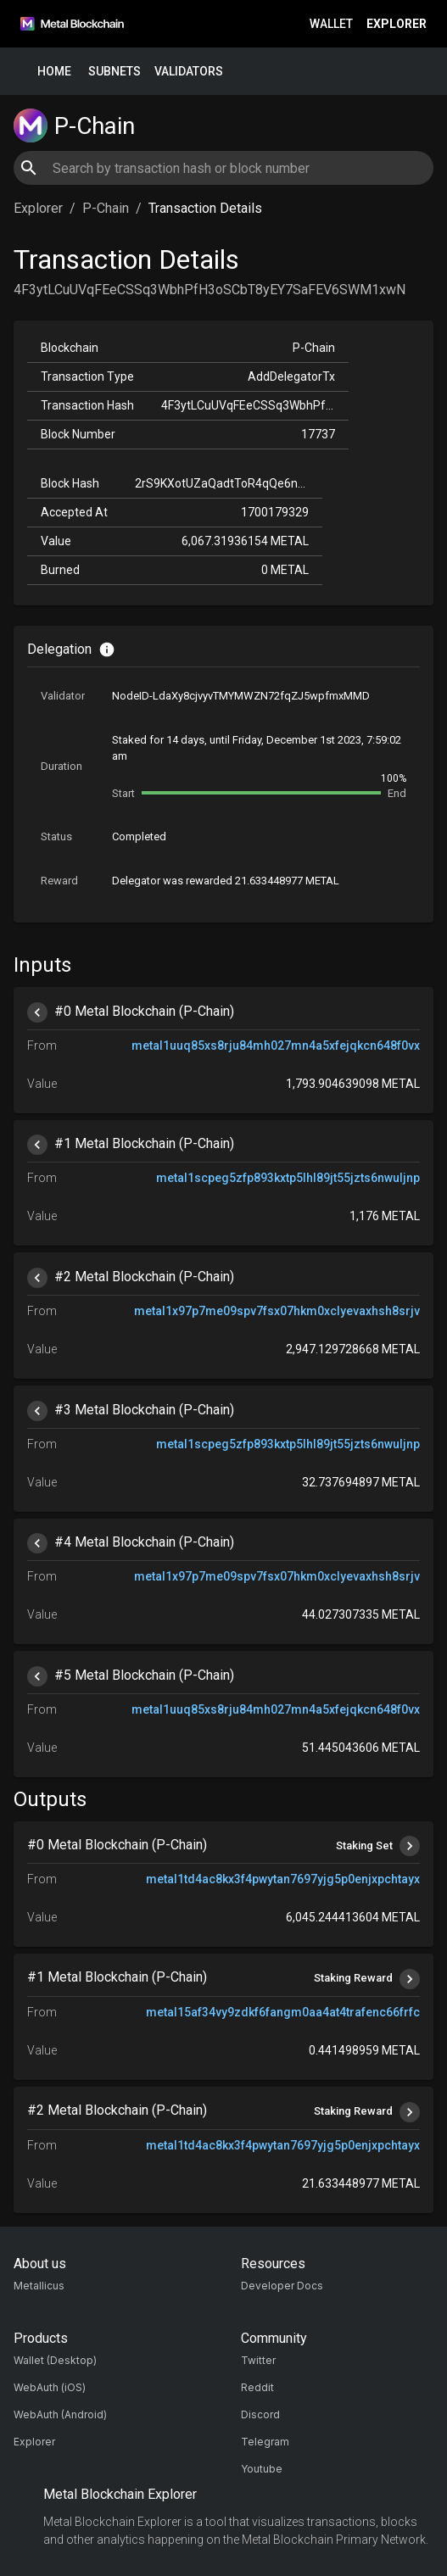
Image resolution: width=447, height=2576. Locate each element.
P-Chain (105, 208)
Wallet (331, 24)
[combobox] (223, 168)
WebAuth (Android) (60, 2414)
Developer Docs (282, 2285)
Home (54, 71)
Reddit (257, 2387)
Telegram (265, 2441)
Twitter (258, 2360)
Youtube (261, 2468)
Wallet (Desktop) (55, 2360)
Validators (189, 71)
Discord (260, 2414)
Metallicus (39, 2285)
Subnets (114, 71)
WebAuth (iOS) (50, 2387)
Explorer (396, 24)
